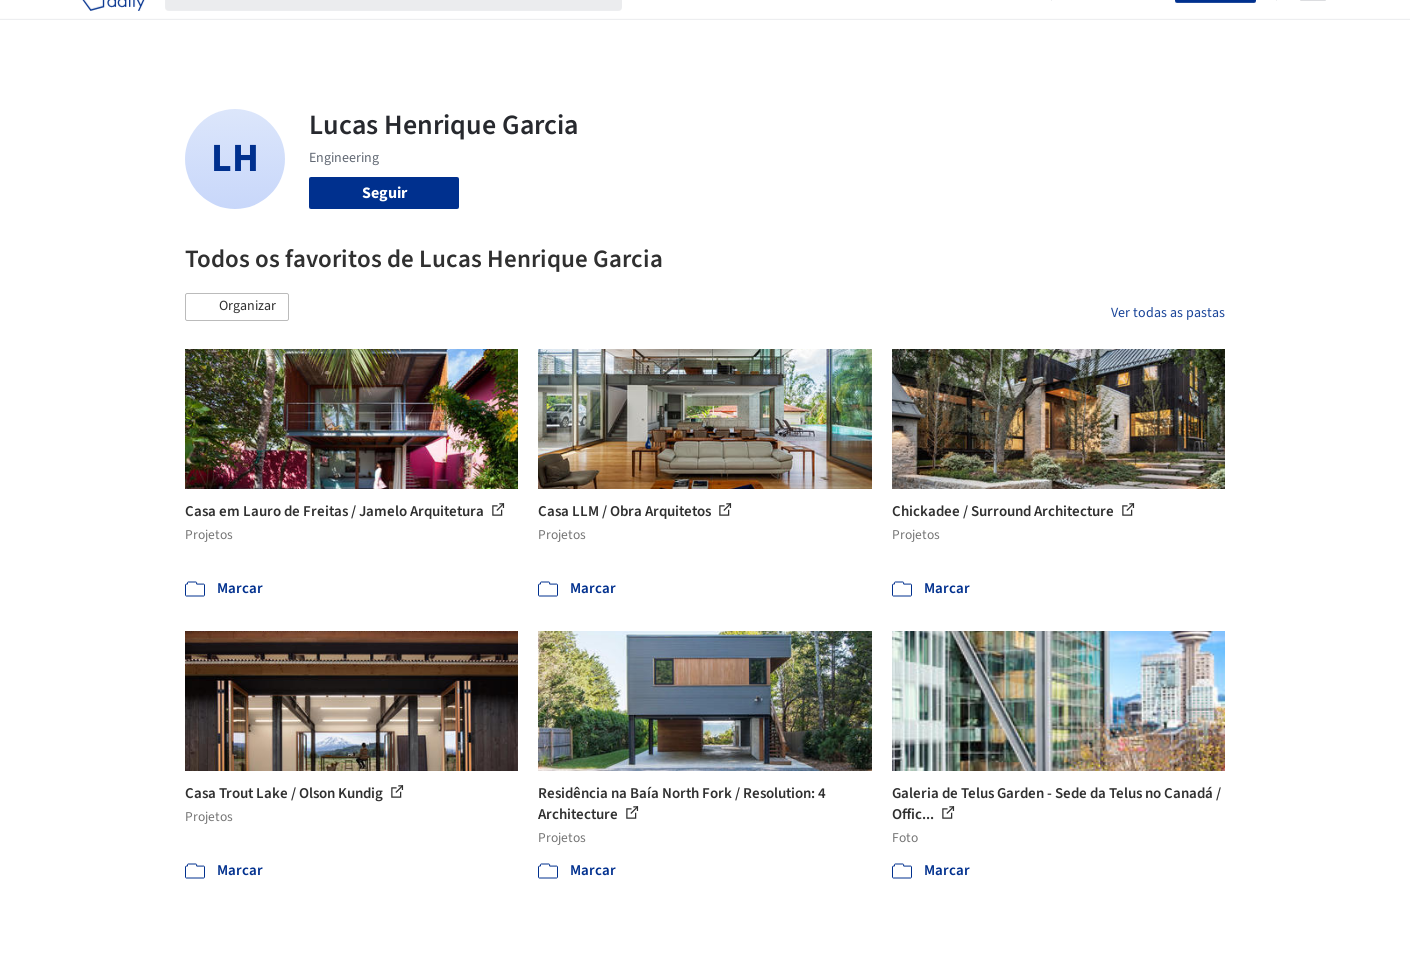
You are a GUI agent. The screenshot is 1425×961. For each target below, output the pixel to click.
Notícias (941, 28)
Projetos (671, 28)
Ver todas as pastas (1168, 313)
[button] (237, 307)
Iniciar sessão (1117, 28)
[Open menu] (1313, 28)
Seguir (384, 193)
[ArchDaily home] (113, 28)
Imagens (745, 28)
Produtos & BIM (843, 28)
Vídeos (1008, 28)
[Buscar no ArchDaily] (409, 28)
